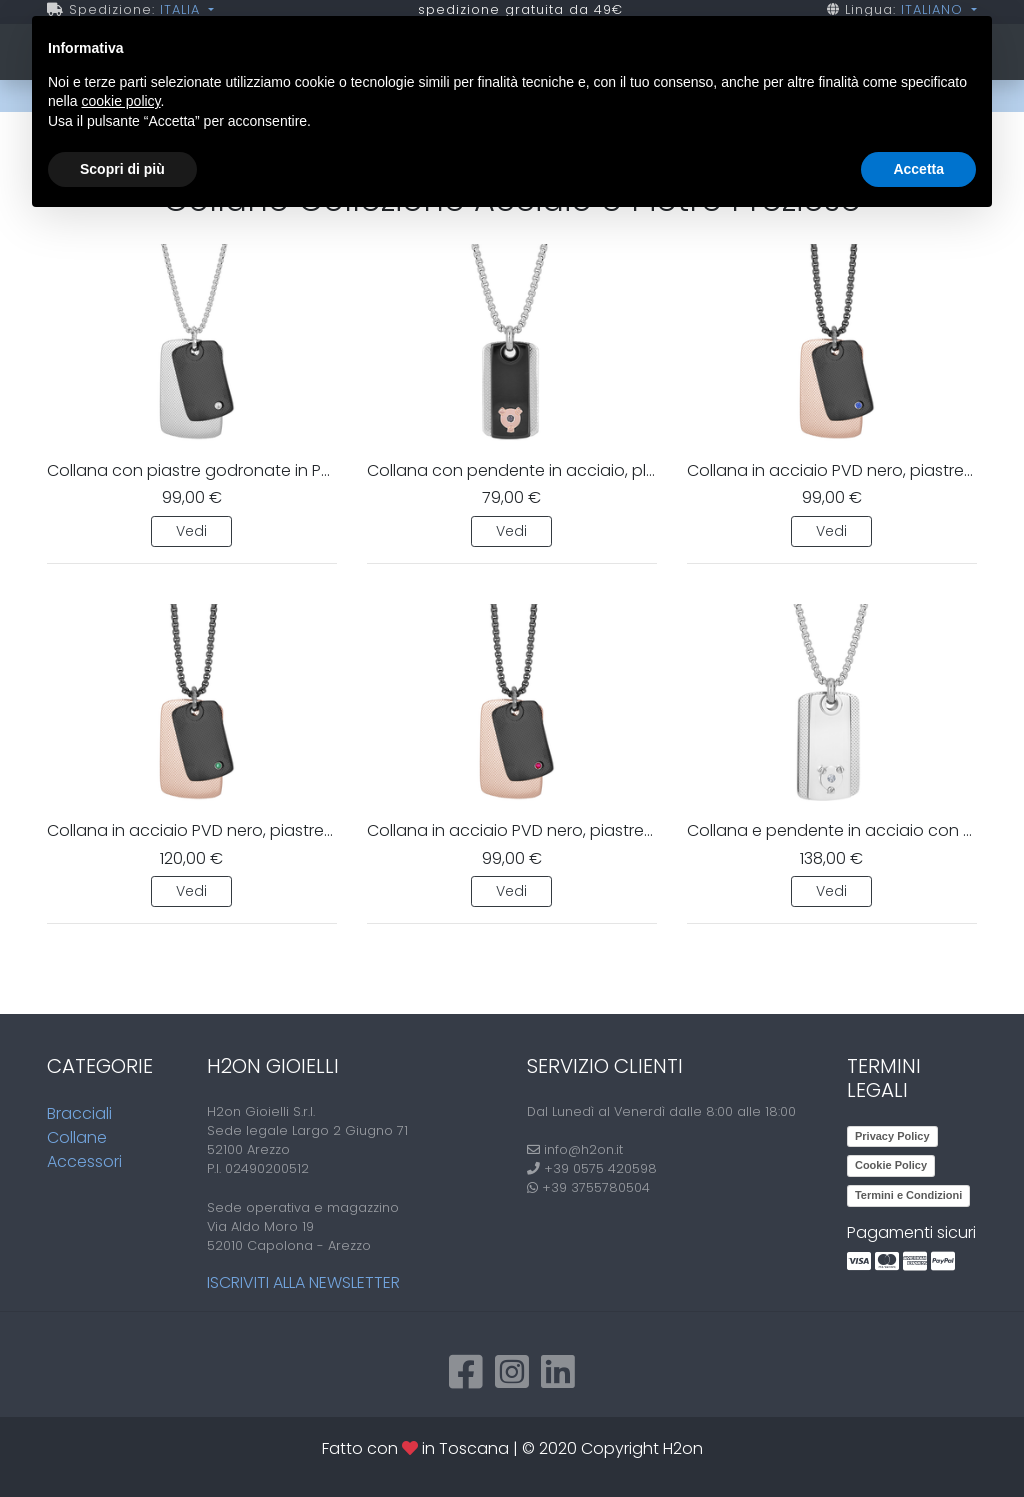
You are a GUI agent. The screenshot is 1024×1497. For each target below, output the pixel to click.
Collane (77, 1137)
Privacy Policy (892, 1136)
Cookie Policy (891, 1165)
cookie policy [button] (120, 101)
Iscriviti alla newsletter (303, 1282)
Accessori (84, 1161)
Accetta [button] (918, 169)
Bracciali (79, 1113)
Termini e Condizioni (908, 1195)
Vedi (191, 531)
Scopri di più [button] (122, 169)
